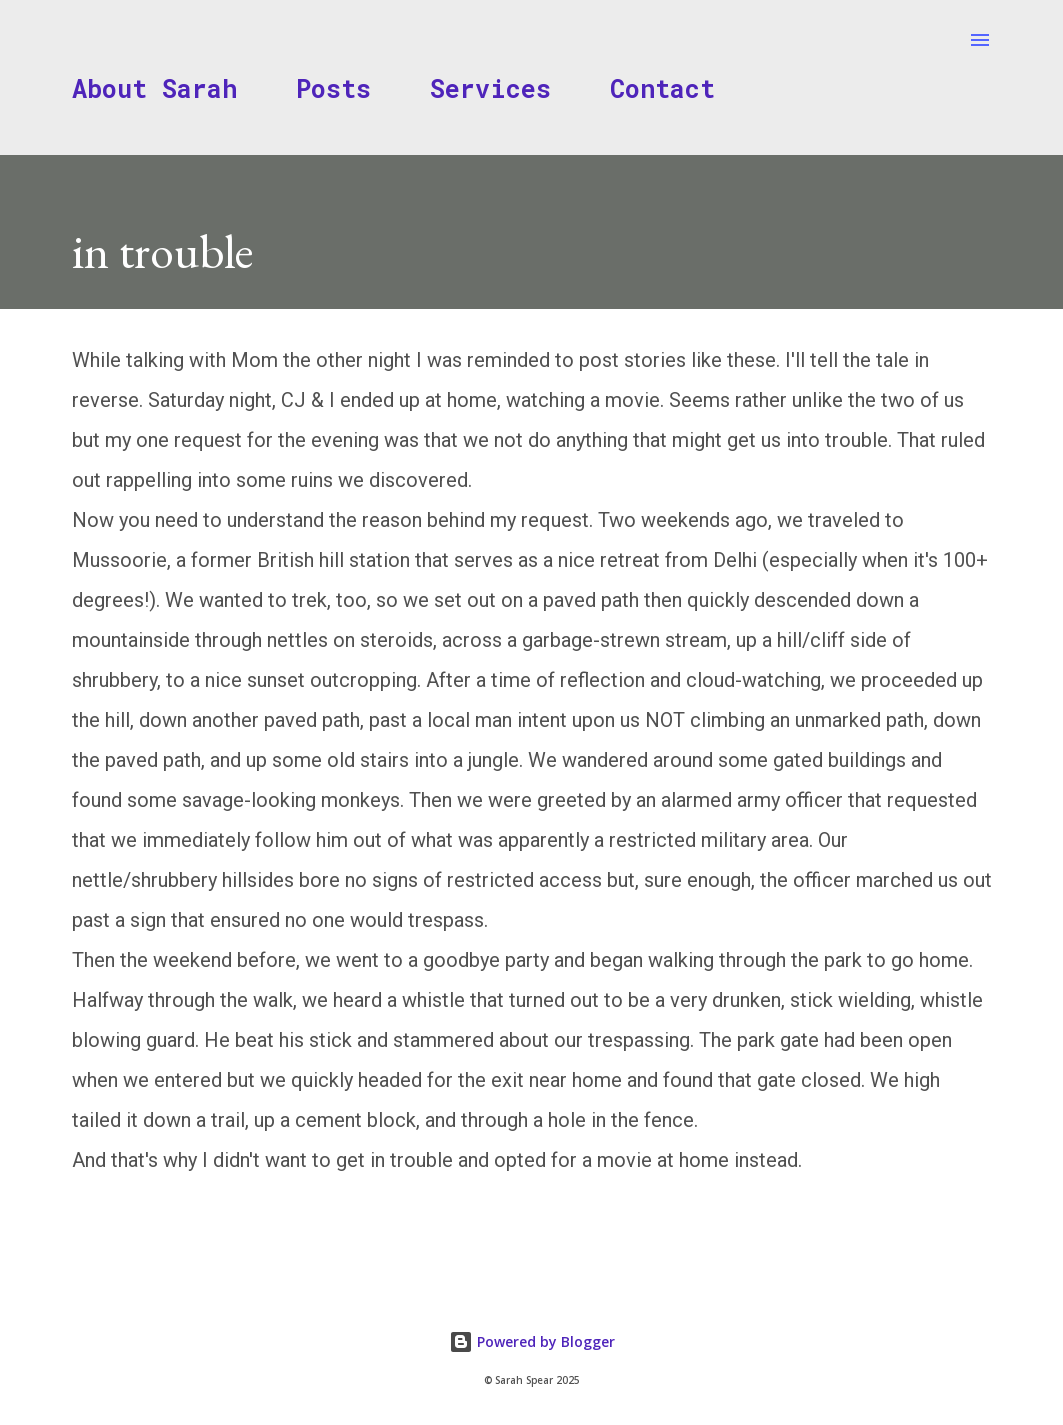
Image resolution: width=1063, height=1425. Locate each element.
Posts (333, 88)
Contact (662, 88)
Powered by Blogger (532, 1341)
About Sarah (154, 88)
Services (490, 88)
